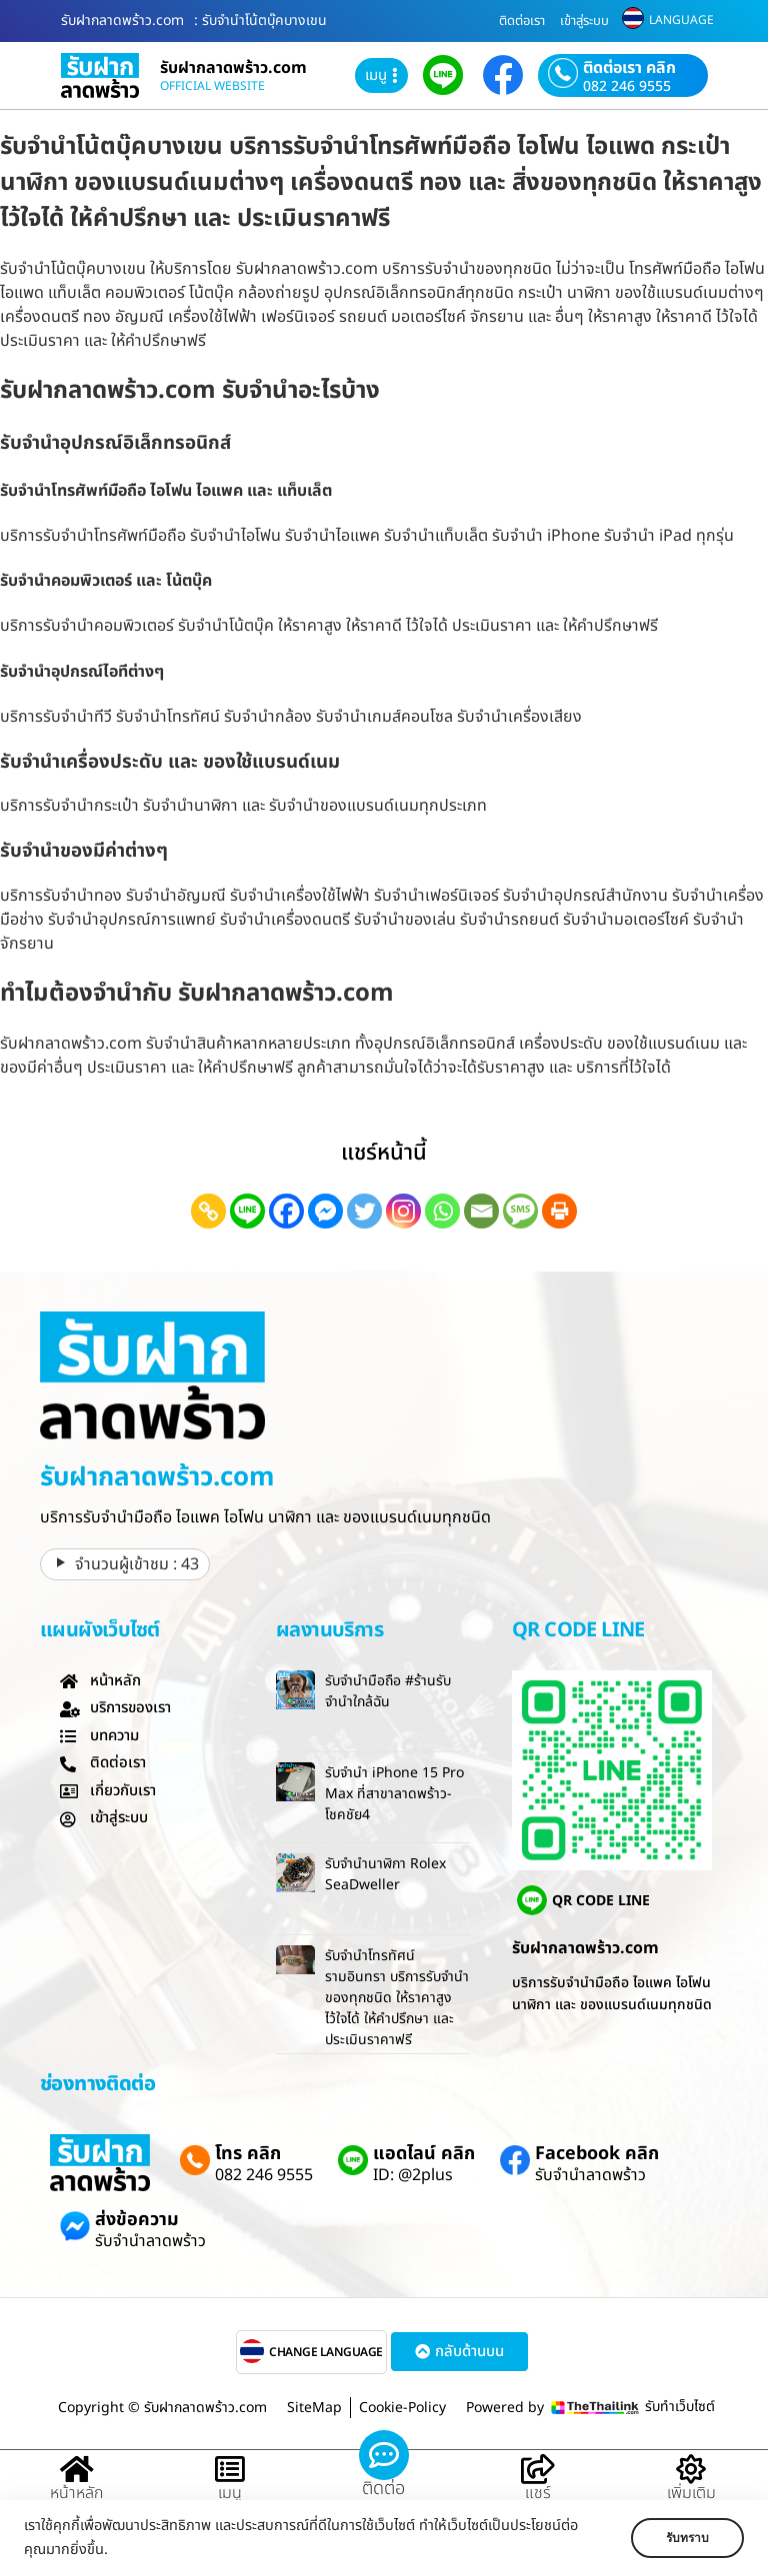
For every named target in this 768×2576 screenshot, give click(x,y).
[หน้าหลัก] (77, 2470)
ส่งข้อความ (137, 2219)
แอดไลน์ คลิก (424, 2153)
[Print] (559, 1211)
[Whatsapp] (442, 1211)
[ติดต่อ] (384, 2455)
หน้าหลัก (76, 2493)
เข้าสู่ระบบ (584, 21)
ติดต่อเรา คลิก (629, 68)
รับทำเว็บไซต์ (680, 2406)
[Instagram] (403, 1211)
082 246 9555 (627, 87)
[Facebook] (286, 1211)
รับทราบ (685, 2538)
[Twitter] (364, 1211)
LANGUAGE (681, 20)
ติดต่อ (383, 2488)
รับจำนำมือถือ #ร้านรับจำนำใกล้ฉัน (388, 1691)
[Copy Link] (208, 1211)
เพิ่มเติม (691, 2493)
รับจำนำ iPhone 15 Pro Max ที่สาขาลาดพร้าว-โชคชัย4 (394, 1793)
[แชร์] (538, 2470)
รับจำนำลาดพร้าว (590, 2175)
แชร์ (538, 2493)
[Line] (247, 1211)
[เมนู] (230, 2470)
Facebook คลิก (597, 2153)
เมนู (230, 2493)
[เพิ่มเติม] (691, 2470)
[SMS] (520, 1211)
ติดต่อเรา (522, 21)
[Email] (481, 1211)
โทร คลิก (248, 2153)
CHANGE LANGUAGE (326, 2352)
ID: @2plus (413, 2175)
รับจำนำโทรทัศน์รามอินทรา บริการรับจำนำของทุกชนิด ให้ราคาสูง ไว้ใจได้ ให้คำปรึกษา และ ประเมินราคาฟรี (397, 1997)
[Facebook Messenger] (325, 1211)
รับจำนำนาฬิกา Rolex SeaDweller (385, 1874)
